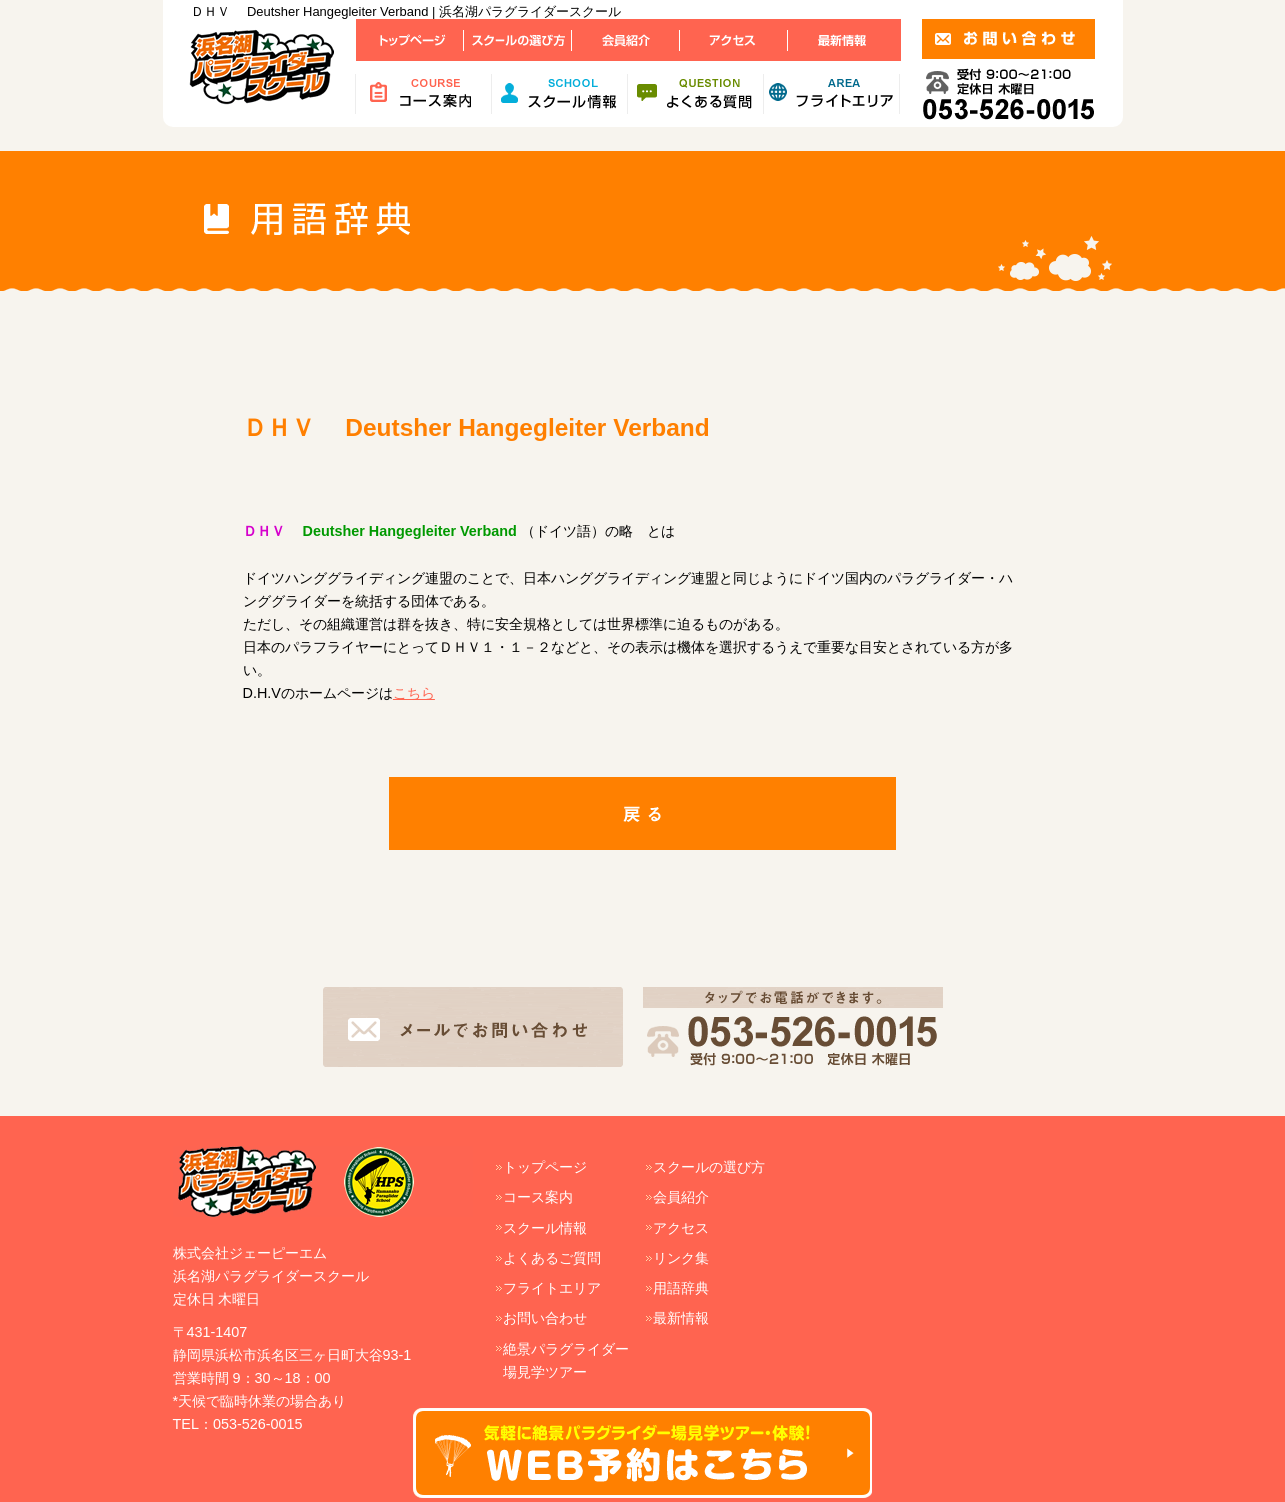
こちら (414, 693)
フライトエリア (552, 1288)
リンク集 (681, 1258)
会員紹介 (681, 1197)
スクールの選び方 (709, 1167)
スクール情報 (545, 1228)
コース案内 (538, 1197)
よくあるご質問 (552, 1258)
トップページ (545, 1167)
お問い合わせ (545, 1318)
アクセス (681, 1228)
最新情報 (681, 1318)
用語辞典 (681, 1288)
